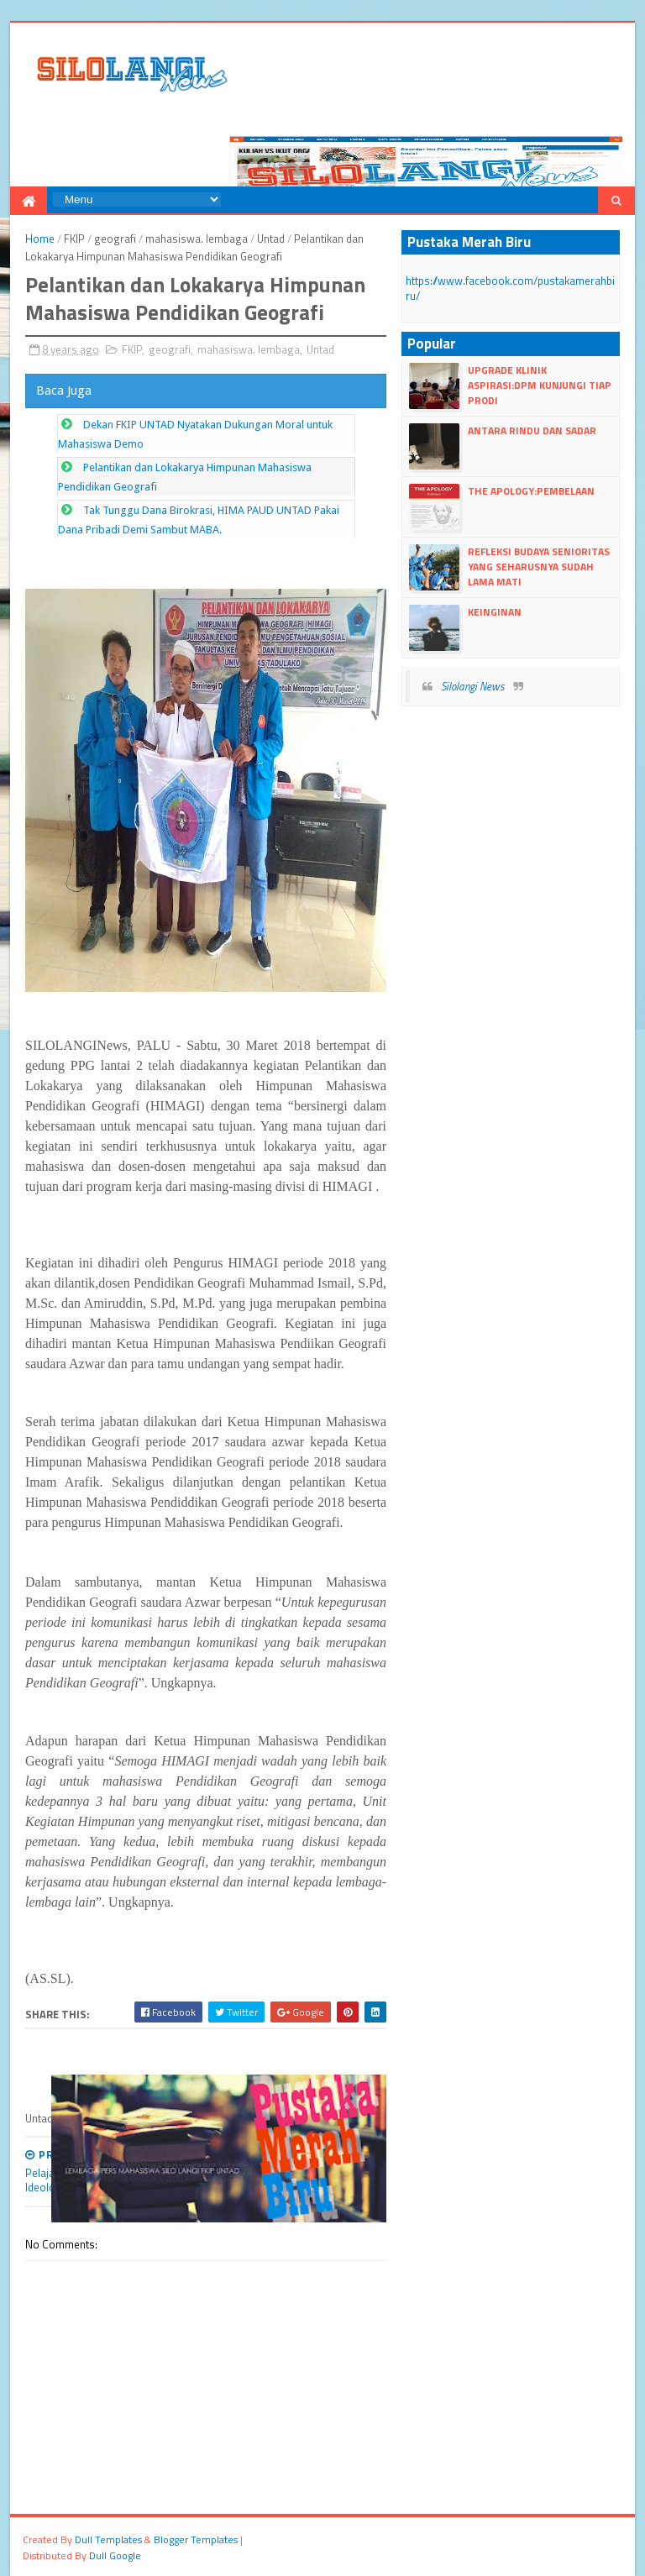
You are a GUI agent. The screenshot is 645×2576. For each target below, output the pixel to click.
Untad (271, 238)
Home (40, 238)
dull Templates (108, 2539)
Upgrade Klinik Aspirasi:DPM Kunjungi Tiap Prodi (539, 385)
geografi (115, 238)
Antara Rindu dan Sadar (532, 430)
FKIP (74, 238)
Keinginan (495, 612)
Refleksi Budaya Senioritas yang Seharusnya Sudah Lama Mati (539, 566)
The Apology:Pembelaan (531, 491)
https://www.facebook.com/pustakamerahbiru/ (510, 288)
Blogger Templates (196, 2539)
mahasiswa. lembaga (196, 238)
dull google (115, 2555)
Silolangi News (473, 686)
